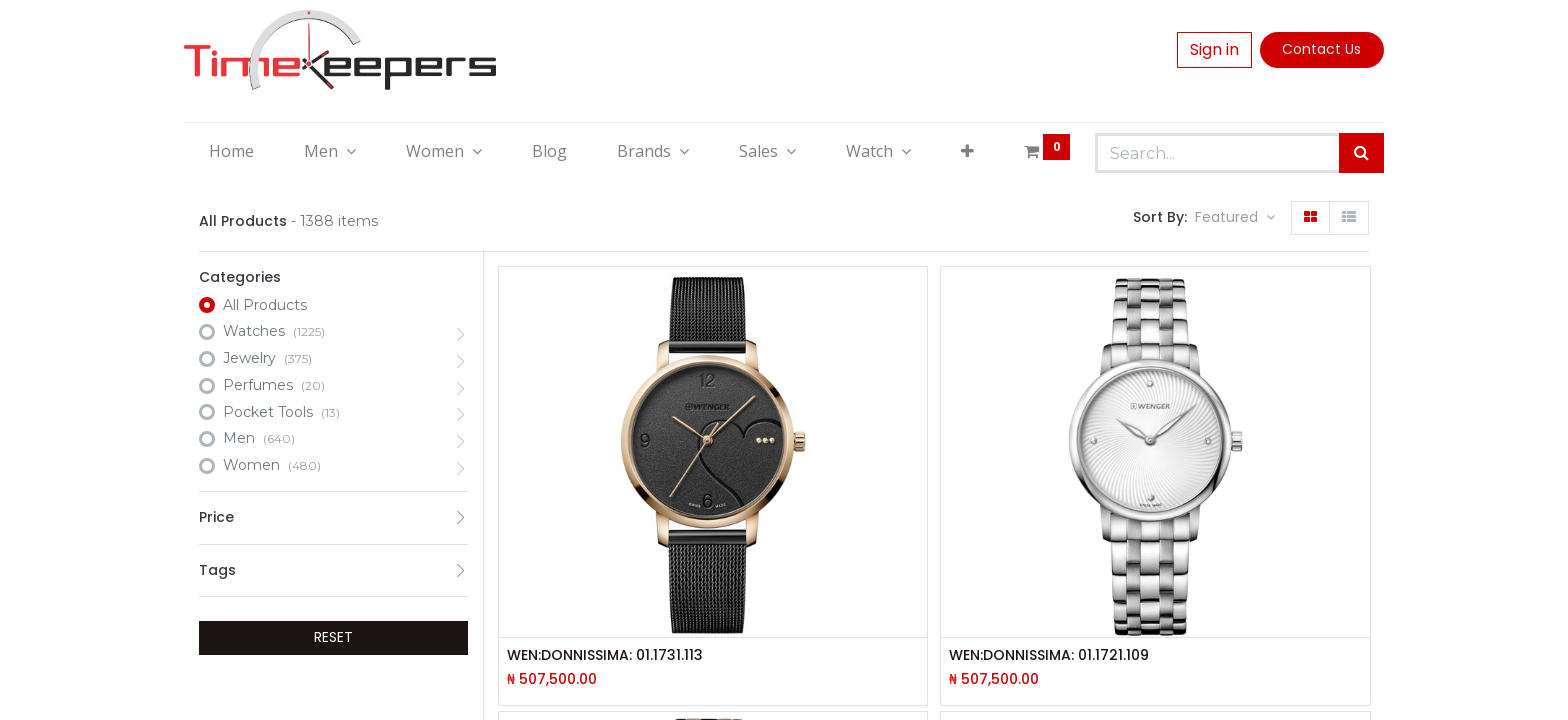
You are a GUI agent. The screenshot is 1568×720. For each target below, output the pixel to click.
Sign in (1214, 49)
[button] (967, 151)
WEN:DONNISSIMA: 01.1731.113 (605, 655)
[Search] (1361, 153)
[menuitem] (231, 151)
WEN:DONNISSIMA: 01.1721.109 (1049, 655)
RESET (333, 637)
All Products (265, 305)
